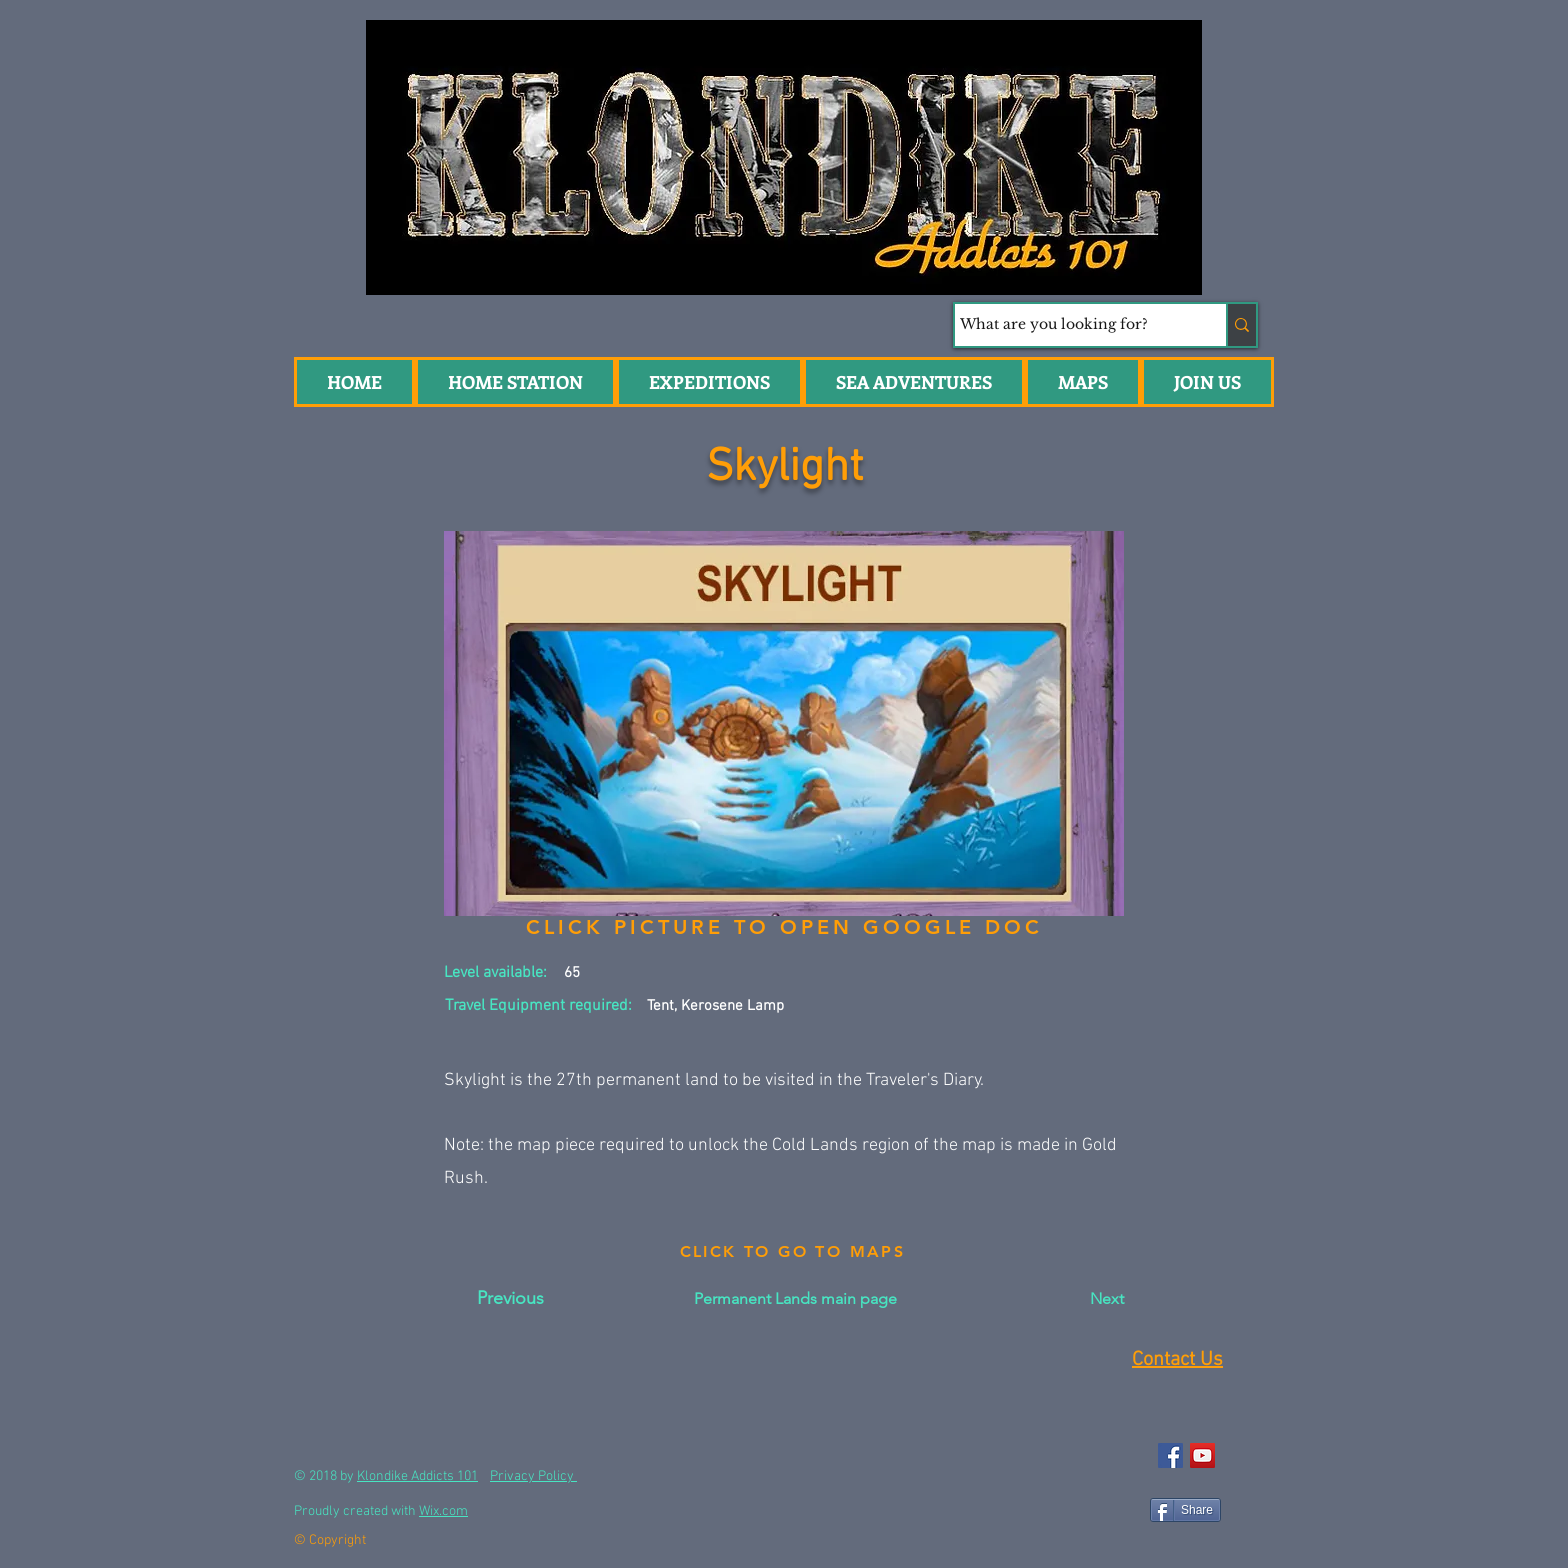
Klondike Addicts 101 (417, 1476)
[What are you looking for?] (1072, 325)
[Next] (1074, 1299)
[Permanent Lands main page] (795, 1299)
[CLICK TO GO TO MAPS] (792, 1252)
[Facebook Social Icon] (1170, 1455)
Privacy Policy (533, 1476)
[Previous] (510, 1299)
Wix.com (443, 1511)
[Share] (1185, 1510)
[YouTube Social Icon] (1202, 1455)
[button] (914, 382)
